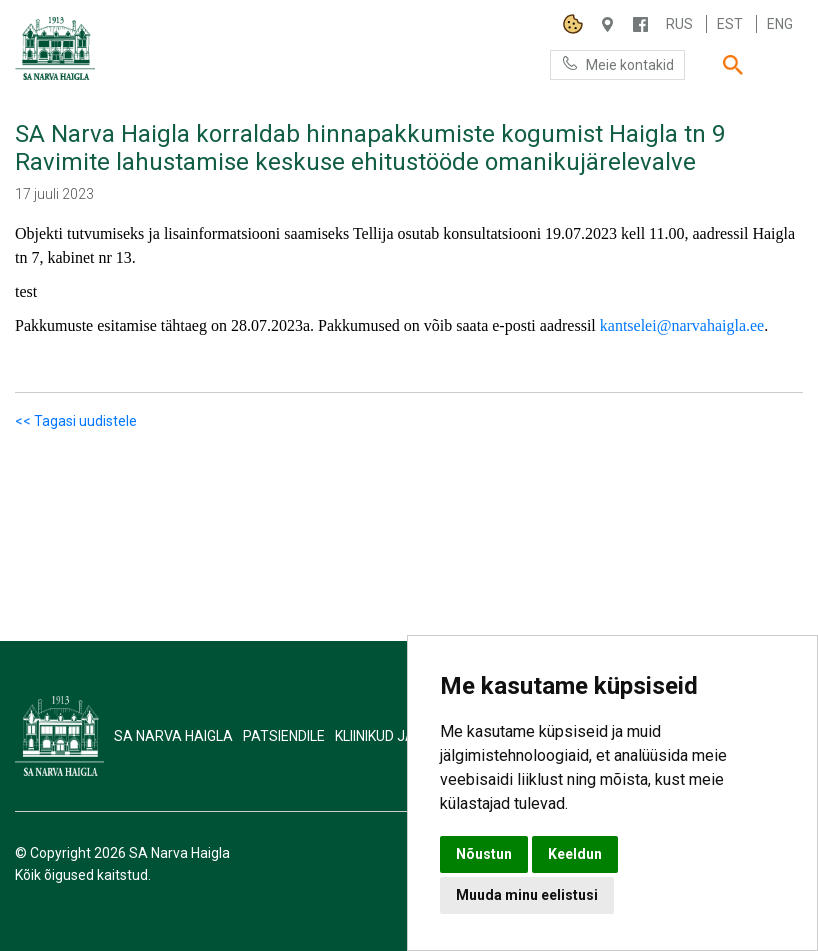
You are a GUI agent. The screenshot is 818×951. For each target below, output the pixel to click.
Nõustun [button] (484, 854)
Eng (780, 24)
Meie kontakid (617, 63)
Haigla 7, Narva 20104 (607, 24)
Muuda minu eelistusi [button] (527, 895)
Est (730, 24)
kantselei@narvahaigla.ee (682, 325)
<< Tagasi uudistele (76, 421)
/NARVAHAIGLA (640, 24)
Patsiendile (284, 736)
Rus (679, 24)
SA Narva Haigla (173, 736)
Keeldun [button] (575, 854)
